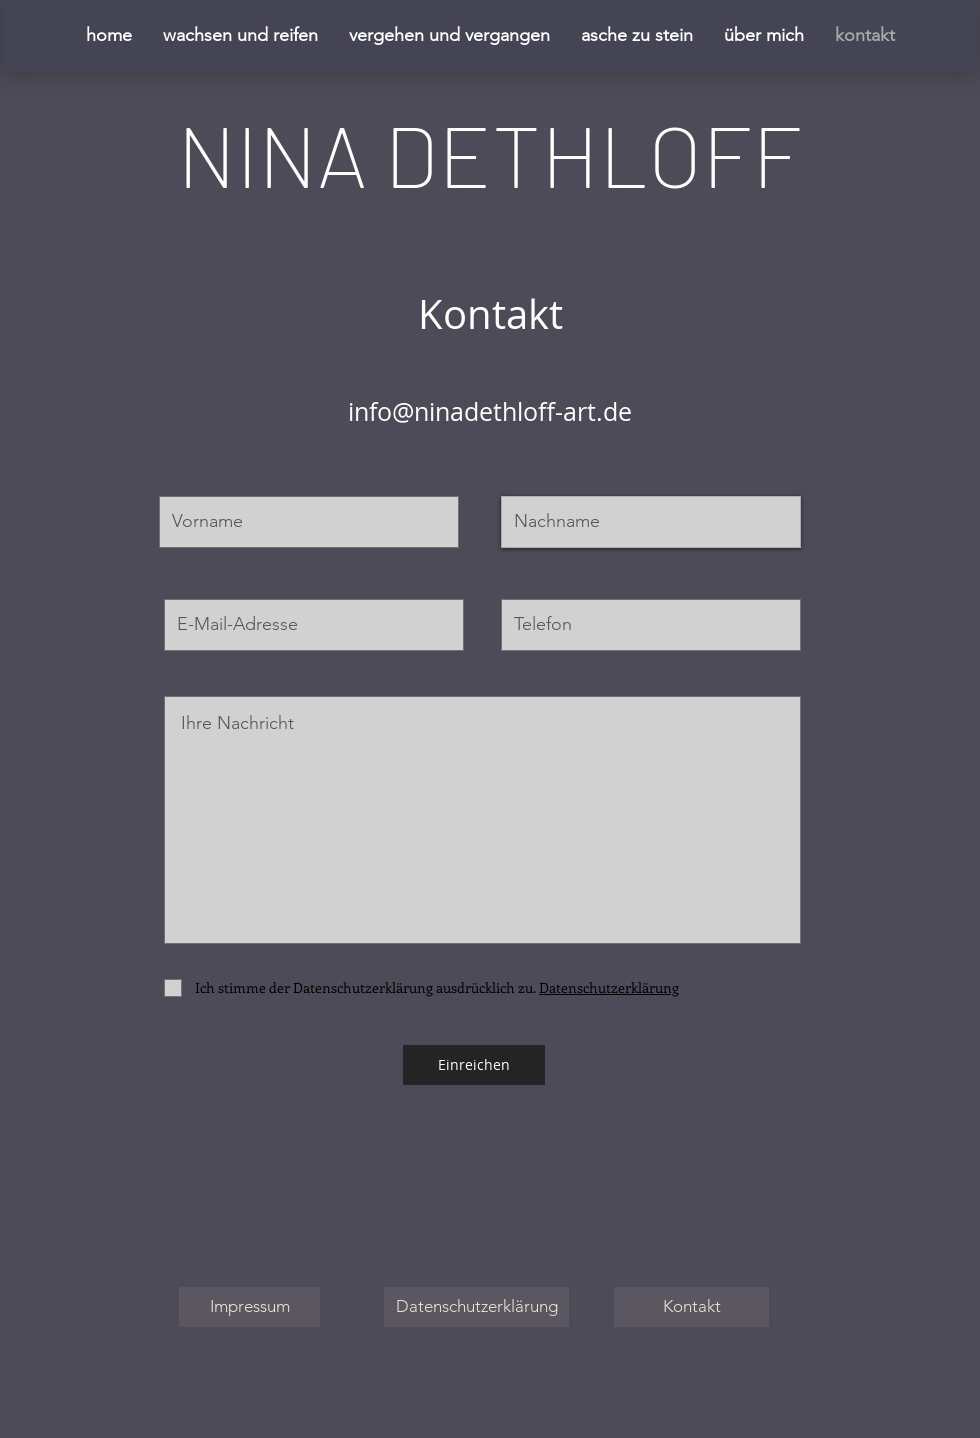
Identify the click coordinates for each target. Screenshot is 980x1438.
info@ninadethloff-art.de (490, 411)
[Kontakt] (691, 1307)
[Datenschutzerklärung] (476, 1307)
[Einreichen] (474, 1065)
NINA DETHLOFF (489, 153)
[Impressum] (249, 1307)
